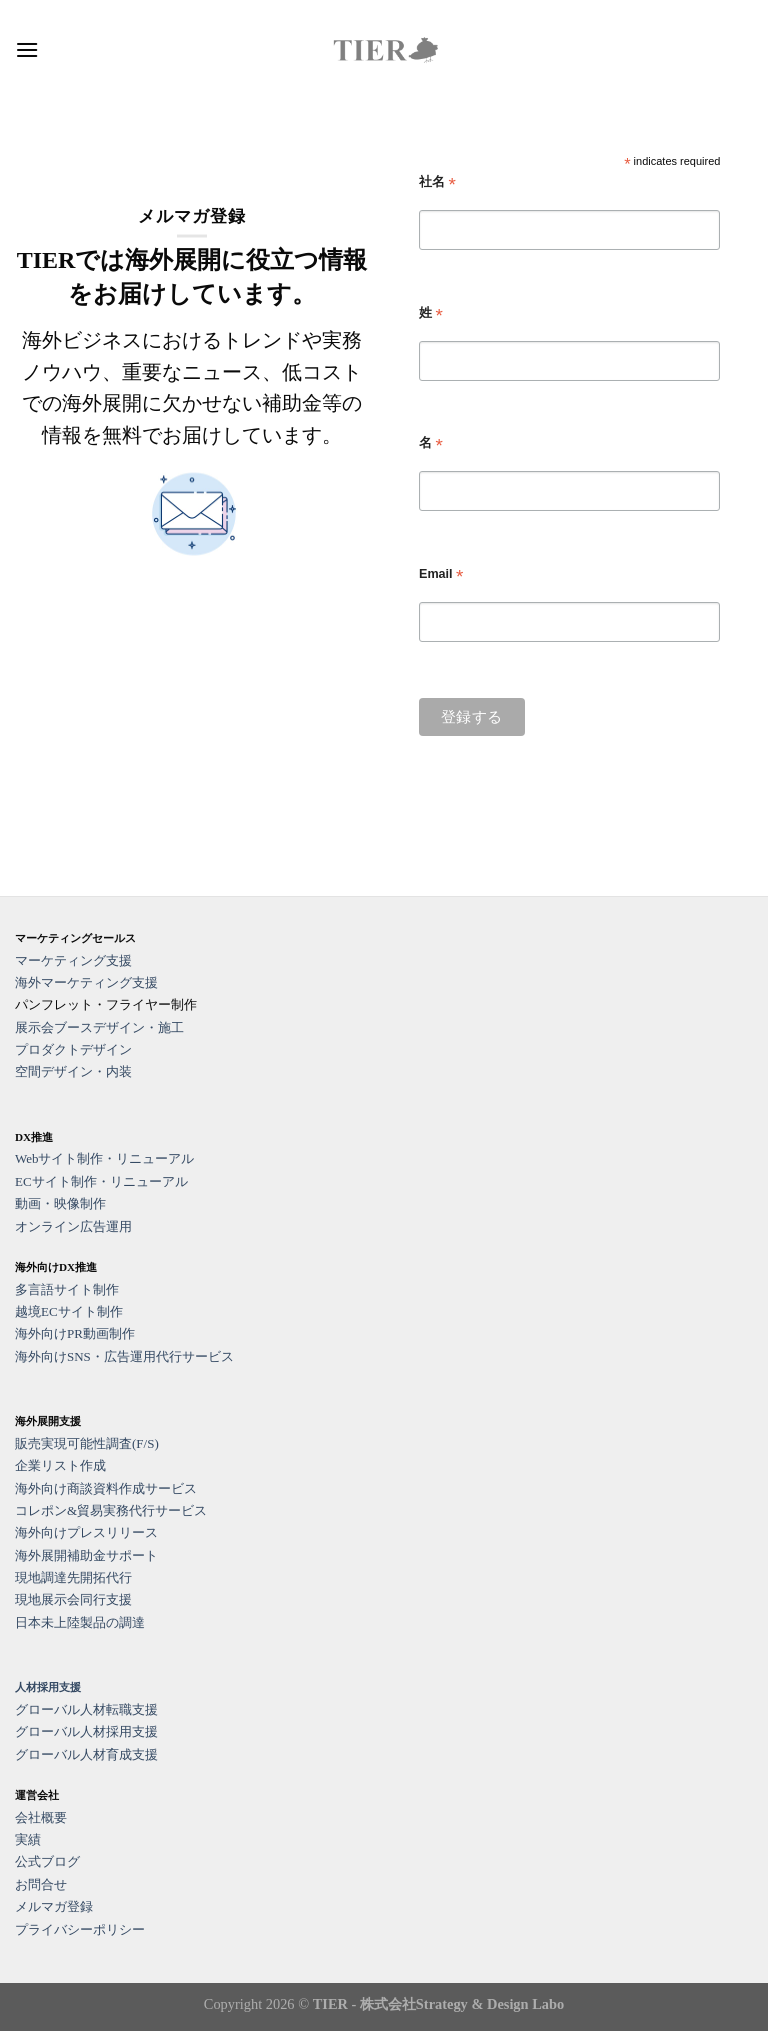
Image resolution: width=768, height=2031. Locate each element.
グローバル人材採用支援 (86, 1731)
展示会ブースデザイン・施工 (99, 1027)
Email (441, 574)
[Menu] (27, 49)
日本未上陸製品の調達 (80, 1622)
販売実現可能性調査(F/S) (87, 1443)
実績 (28, 1839)
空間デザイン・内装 (73, 1071)
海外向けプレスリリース (86, 1532)
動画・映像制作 (60, 1203)
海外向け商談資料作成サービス (106, 1488)
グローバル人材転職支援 (86, 1709)
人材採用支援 (48, 1687)
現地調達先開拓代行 (73, 1577)
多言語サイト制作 (67, 1289)
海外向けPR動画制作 (75, 1333)
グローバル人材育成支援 (86, 1754)
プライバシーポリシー (80, 1929)
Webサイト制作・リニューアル (105, 1158)
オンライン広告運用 (73, 1226)
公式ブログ (47, 1861)
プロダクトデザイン (73, 1049)
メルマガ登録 (54, 1906)
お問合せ (41, 1884)
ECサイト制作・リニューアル (101, 1181)
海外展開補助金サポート (86, 1555)
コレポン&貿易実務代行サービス (111, 1510)
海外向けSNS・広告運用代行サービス (124, 1356)
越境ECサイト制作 (69, 1311)
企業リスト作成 (60, 1465)
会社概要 (41, 1817)
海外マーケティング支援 (86, 982)
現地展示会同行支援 (73, 1599)
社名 (437, 182)
